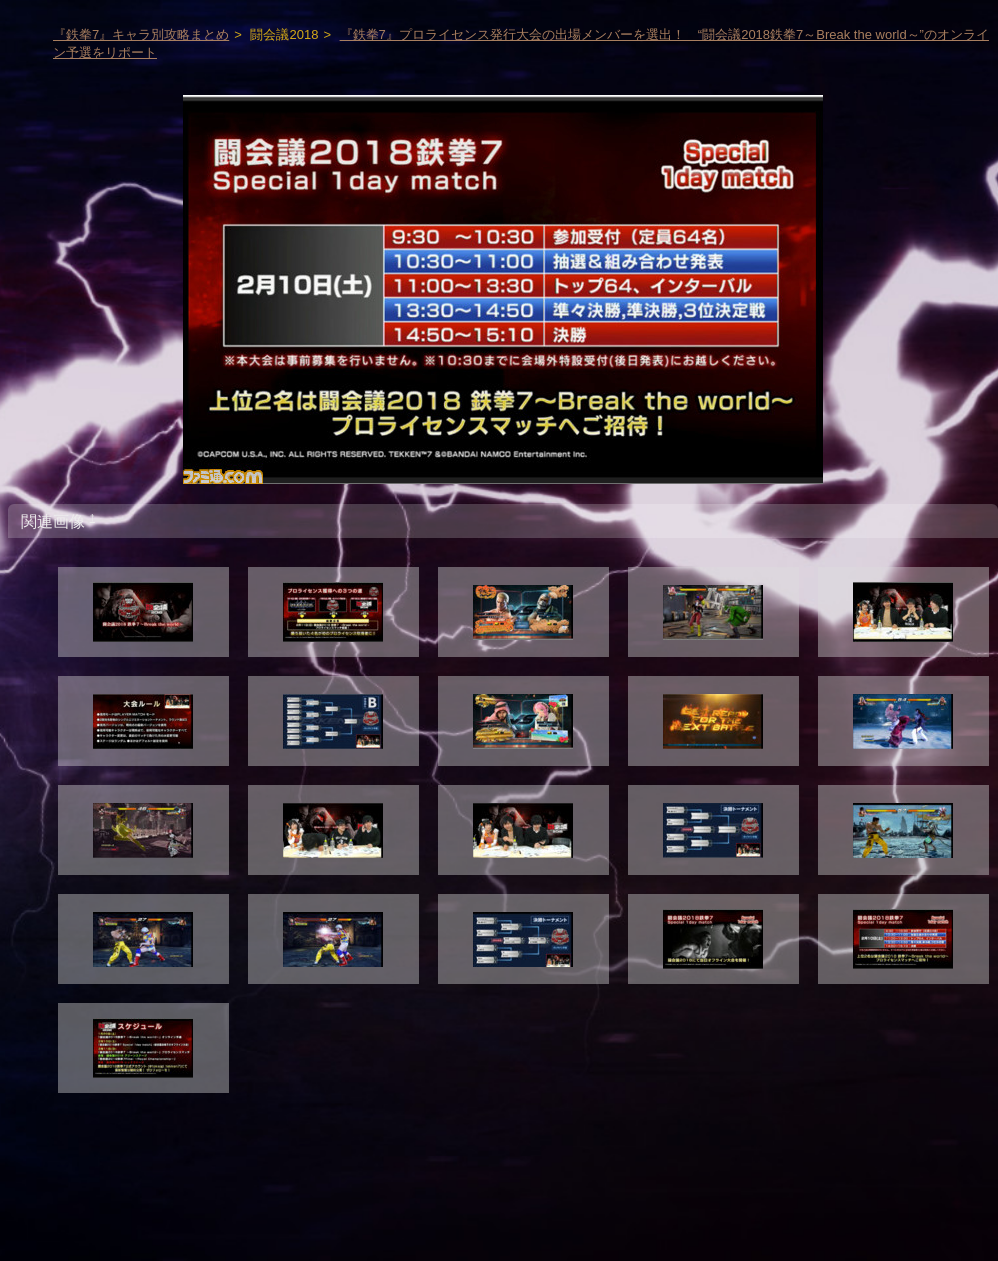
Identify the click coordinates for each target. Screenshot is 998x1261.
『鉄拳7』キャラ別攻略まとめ (141, 34)
